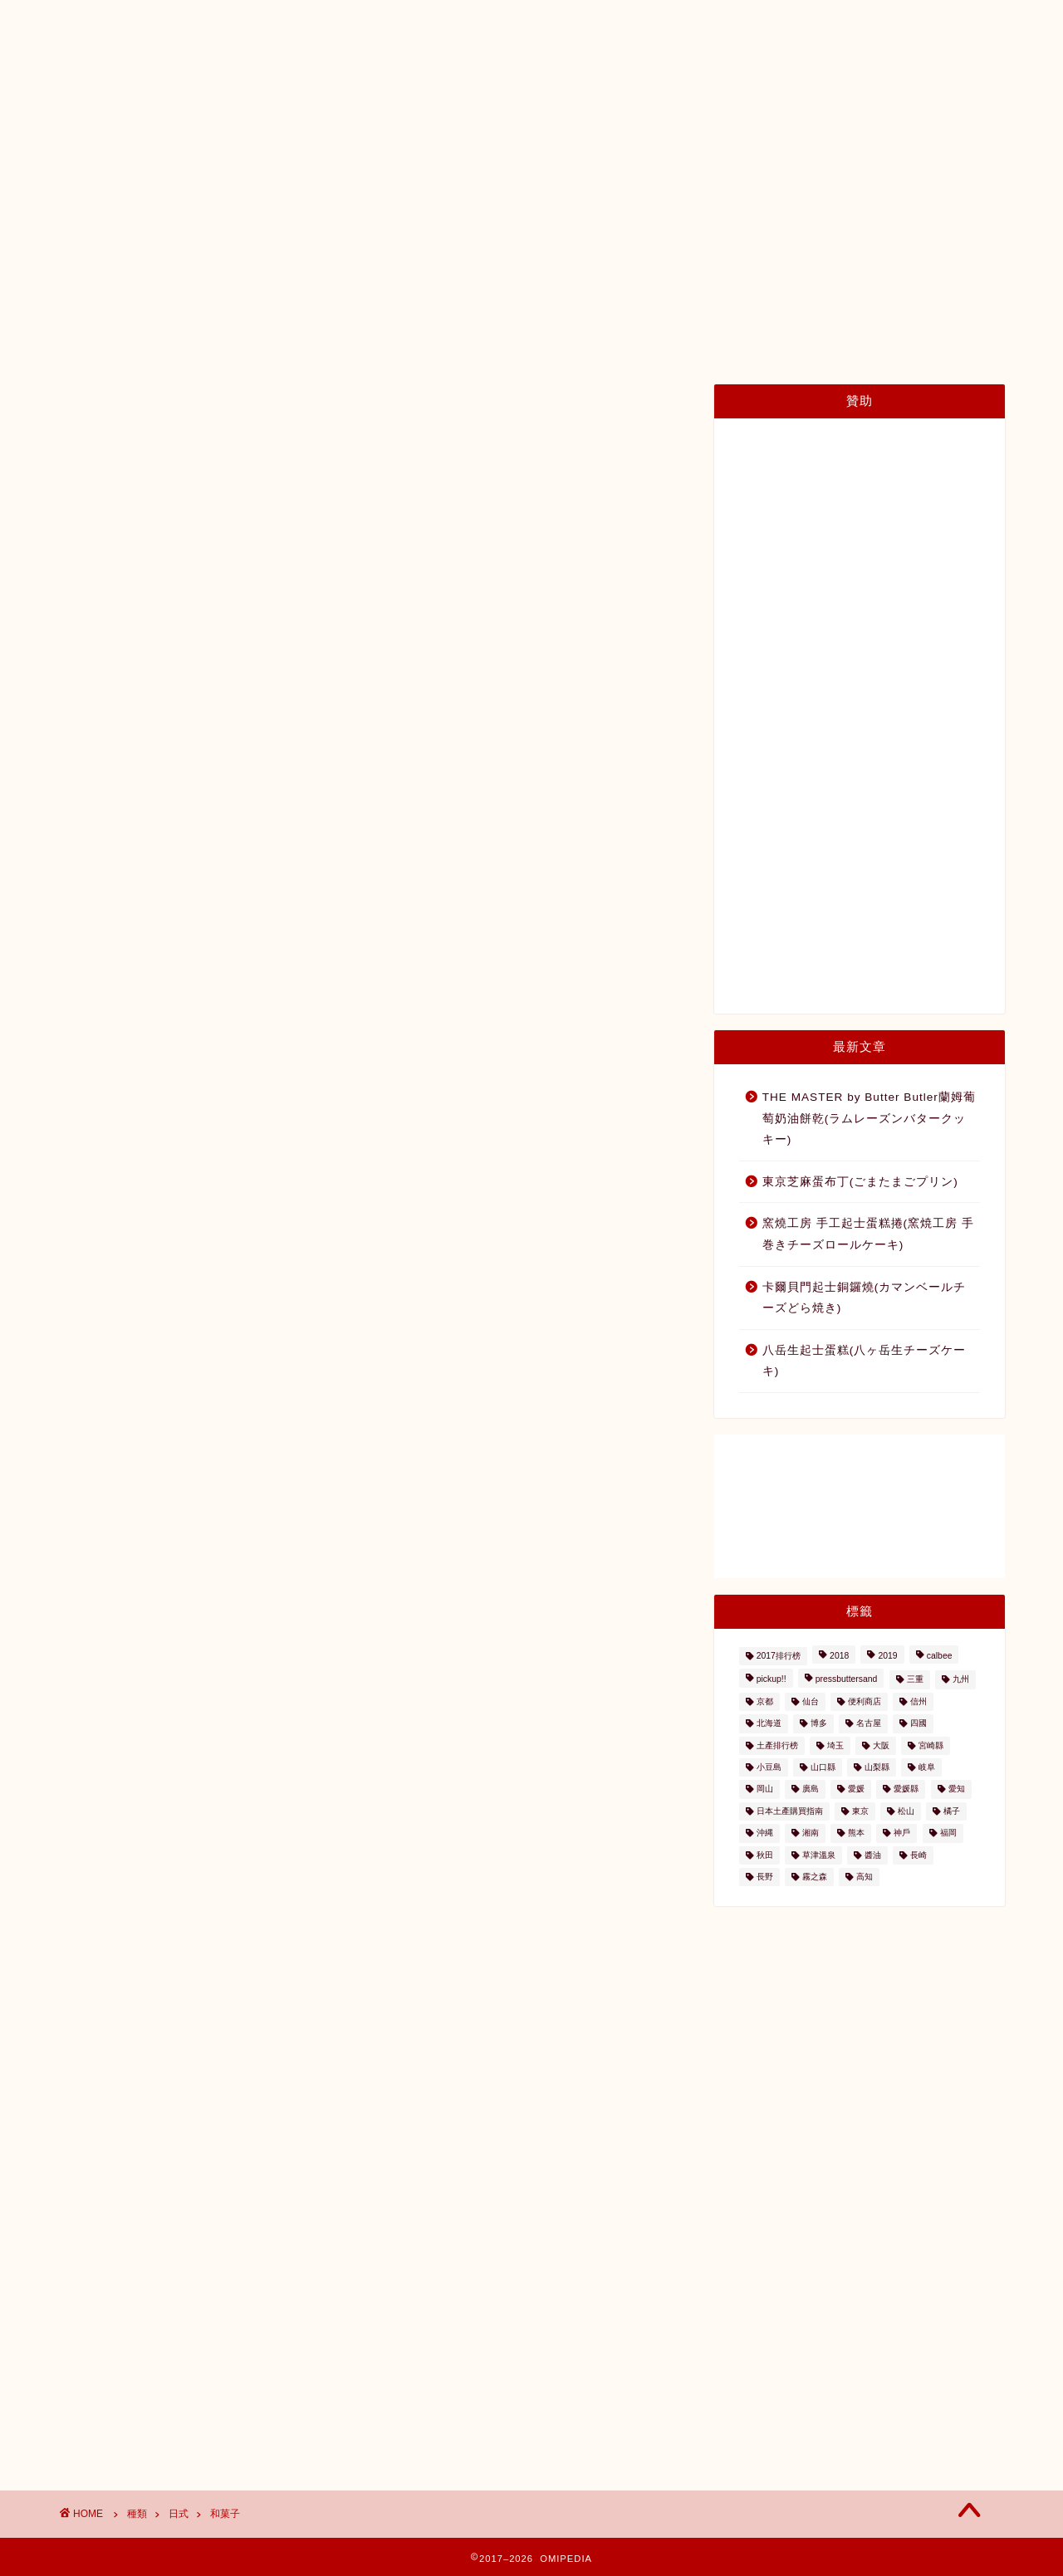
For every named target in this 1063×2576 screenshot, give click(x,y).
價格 (687, 141)
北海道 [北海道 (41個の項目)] (769, 1723)
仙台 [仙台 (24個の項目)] (810, 1701)
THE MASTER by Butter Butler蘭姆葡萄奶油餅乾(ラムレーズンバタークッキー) (869, 1118)
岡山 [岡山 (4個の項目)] (765, 1789)
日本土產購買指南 (231, 141)
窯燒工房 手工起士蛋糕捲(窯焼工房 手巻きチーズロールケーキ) (868, 1234)
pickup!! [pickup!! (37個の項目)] (771, 1679)
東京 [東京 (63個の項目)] (860, 1811)
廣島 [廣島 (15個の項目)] (810, 1789)
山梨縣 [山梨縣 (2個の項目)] (877, 1767)
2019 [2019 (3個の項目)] (887, 1655)
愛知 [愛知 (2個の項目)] (956, 1789)
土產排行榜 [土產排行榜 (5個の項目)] (777, 1745)
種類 (621, 141)
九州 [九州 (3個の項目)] (961, 1679)
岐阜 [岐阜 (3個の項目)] (926, 1767)
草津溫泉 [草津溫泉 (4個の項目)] (818, 1855)
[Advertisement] (859, 716)
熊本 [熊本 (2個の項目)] (856, 1833)
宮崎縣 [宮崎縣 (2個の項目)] (930, 1745)
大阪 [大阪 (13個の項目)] (881, 1745)
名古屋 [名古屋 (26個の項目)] (868, 1723)
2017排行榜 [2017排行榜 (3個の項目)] (779, 1655)
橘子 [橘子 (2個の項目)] (951, 1811)
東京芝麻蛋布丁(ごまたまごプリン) (860, 1182)
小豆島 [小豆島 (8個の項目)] (769, 1767)
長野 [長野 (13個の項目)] (765, 1876)
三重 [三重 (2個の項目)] (915, 1679)
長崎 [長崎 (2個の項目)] (918, 1855)
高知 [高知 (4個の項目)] (864, 1876)
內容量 (760, 141)
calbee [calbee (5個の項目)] (940, 1655)
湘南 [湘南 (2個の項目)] (810, 1833)
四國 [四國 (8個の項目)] (918, 1723)
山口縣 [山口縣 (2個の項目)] (823, 1767)
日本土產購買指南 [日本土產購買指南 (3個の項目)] (790, 1811)
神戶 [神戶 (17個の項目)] (902, 1833)
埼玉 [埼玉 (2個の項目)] (835, 1745)
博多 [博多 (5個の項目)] (819, 1723)
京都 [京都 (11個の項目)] (765, 1701)
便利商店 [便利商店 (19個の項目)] (864, 1701)
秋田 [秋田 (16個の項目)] (765, 1855)
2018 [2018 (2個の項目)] (839, 1655)
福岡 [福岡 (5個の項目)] (948, 1833)
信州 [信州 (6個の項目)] (918, 1701)
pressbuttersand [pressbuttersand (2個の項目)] (847, 1679)
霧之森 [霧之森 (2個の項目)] (814, 1876)
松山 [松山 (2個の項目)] (906, 1811)
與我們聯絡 (852, 141)
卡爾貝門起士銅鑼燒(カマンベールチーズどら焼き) (864, 1298)
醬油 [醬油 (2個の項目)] (873, 1855)
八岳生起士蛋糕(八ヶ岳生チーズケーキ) (864, 1361)
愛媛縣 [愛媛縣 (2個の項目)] (906, 1789)
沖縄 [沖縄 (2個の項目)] (765, 1833)
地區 (554, 141)
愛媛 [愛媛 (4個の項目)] (856, 1789)
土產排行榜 (469, 141)
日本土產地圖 (359, 141)
